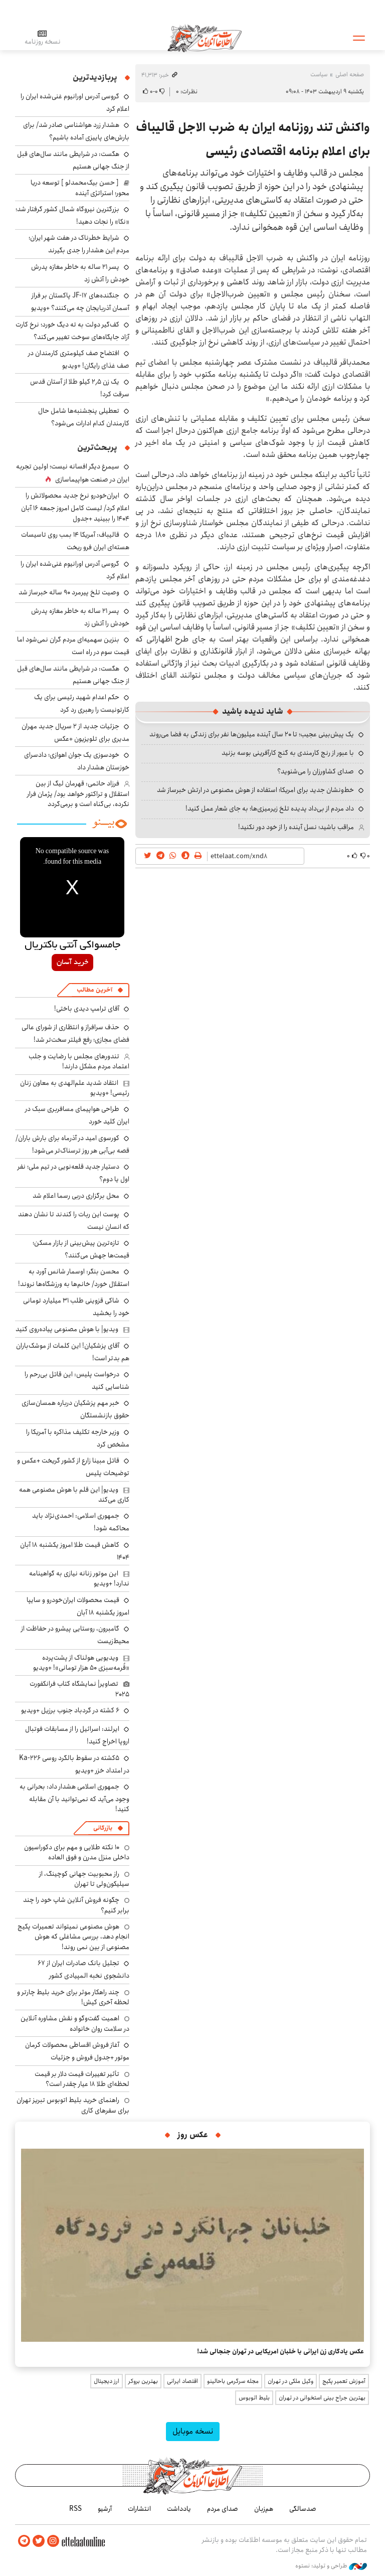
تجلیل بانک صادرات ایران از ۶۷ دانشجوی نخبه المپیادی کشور (83, 1969)
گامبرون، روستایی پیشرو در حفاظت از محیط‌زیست (75, 1635)
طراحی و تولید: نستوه (331, 2565)
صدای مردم (222, 2508)
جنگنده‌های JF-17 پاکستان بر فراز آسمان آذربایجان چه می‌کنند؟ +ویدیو (80, 301)
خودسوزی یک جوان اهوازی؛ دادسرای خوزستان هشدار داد (76, 761)
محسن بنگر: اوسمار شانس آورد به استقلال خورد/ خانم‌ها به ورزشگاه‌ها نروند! (73, 1278)
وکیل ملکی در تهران (290, 2381)
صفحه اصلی (349, 74)
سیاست (318, 74)
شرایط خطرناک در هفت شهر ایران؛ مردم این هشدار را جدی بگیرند (79, 244)
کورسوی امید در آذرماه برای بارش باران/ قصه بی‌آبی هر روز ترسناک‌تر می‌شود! (72, 1144)
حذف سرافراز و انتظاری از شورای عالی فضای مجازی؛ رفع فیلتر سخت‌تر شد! (75, 1033)
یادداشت (179, 2508)
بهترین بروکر (143, 2381)
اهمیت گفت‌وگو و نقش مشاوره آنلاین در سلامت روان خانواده (75, 2023)
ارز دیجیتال (106, 2381)
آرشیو (105, 2508)
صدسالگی (302, 2508)
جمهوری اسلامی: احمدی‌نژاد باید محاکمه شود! (80, 1522)
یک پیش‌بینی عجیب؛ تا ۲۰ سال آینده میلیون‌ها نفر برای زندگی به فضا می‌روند (251, 734)
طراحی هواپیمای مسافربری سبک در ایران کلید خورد (77, 1115)
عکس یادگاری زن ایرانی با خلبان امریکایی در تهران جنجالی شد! (280, 2351)
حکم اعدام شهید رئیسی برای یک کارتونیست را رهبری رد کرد (81, 703)
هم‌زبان (263, 2508)
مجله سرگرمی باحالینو (233, 2381)
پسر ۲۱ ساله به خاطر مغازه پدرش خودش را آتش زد (80, 273)
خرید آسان (72, 962)
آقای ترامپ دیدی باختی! (86, 1008)
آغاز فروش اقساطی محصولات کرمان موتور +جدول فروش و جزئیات (77, 2051)
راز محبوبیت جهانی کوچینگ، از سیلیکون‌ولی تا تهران (84, 1878)
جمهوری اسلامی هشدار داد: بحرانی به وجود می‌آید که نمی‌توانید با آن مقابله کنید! (74, 1798)
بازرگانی (102, 1828)
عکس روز (192, 2135)
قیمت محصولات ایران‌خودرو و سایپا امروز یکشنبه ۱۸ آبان (78, 1606)
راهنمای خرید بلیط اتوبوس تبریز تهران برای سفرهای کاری (73, 2105)
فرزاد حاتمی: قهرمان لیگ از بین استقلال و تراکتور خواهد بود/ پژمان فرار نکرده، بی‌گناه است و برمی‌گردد (78, 794)
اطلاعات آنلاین (205, 37)
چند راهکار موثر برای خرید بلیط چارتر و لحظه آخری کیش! (73, 1997)
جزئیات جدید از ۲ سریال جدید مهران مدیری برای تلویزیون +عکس (75, 732)
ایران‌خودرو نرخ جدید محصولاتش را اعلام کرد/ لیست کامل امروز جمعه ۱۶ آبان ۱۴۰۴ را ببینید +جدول (75, 507)
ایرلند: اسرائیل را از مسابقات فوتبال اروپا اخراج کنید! (77, 1735)
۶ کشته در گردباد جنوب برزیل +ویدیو (70, 1710)
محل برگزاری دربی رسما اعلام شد (76, 1195)
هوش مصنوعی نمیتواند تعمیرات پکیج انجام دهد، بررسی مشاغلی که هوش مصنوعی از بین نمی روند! (73, 1937)
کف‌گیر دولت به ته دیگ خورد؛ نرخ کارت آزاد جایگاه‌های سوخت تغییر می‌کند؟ (72, 331)
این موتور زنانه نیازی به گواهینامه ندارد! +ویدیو (79, 1578)
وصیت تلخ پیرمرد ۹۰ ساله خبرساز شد (69, 592)
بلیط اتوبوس (254, 2397)
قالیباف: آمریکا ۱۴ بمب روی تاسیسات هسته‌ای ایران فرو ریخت (75, 541)
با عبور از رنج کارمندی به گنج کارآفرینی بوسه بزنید (288, 752)
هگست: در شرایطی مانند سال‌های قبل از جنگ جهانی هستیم (73, 160)
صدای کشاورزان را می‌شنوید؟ (315, 771)
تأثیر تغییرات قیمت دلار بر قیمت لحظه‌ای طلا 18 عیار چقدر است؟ (82, 2078)
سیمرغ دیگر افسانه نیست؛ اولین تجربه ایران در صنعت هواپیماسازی (72, 473)
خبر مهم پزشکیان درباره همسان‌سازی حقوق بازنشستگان (75, 1409)
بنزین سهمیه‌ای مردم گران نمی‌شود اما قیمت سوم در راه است (73, 646)
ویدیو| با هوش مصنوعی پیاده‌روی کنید (67, 1329)
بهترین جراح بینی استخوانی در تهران (322, 2397)
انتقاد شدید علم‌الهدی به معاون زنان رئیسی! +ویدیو (74, 1087)
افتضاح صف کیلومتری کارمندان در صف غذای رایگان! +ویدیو (78, 359)
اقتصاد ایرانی (182, 2381)
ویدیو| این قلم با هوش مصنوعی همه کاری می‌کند (74, 1494)
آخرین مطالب (94, 990)
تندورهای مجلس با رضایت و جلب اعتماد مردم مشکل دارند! (79, 1061)
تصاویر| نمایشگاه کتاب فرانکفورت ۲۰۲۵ (79, 1688)
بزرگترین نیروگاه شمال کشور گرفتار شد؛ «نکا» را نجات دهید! (72, 215)
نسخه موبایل (192, 2431)
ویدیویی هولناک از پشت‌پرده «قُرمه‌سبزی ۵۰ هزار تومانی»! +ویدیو (81, 1662)
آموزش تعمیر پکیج (343, 2381)
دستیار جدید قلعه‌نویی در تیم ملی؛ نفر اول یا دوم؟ (73, 1173)
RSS (75, 2508)
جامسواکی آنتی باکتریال (72, 945)
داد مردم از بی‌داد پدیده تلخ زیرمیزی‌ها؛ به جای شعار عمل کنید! (269, 808)
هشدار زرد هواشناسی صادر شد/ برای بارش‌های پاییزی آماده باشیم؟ (76, 131)
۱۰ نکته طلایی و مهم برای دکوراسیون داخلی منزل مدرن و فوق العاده (76, 1852)
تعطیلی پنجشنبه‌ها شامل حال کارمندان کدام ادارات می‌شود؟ (83, 417)
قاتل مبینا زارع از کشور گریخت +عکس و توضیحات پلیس (73, 1467)
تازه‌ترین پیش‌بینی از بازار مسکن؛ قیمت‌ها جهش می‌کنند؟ (81, 1249)
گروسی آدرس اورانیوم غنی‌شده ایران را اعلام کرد (75, 570)
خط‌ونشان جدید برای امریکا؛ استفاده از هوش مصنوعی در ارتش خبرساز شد (255, 789)
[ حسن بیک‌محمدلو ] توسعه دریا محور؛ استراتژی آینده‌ (80, 187)
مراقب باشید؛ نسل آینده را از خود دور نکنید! (296, 827)
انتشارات (139, 2508)
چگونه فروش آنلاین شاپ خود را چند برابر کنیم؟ (76, 1904)
